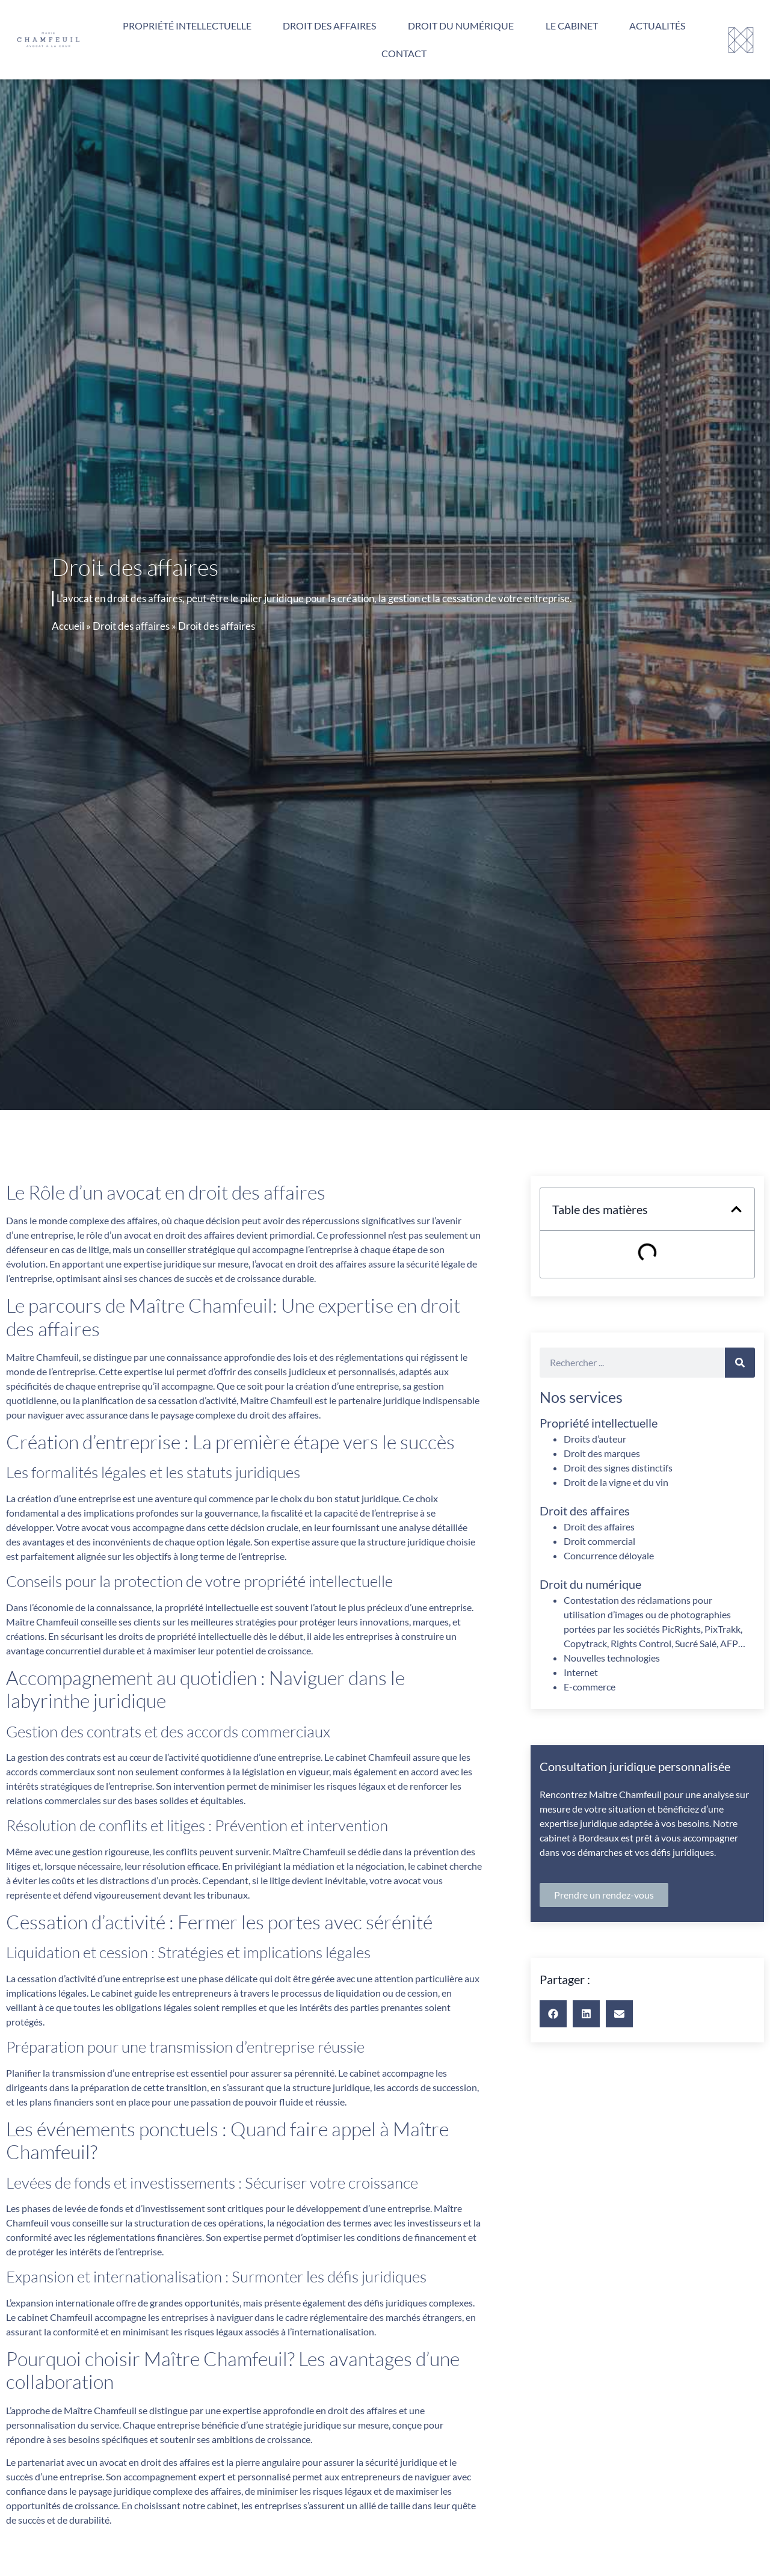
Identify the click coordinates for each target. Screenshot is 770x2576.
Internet (581, 1672)
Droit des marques (602, 1453)
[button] (736, 1209)
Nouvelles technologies (612, 1657)
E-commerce (589, 1686)
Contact (404, 53)
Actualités (657, 25)
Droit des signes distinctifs (618, 1467)
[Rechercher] (740, 1363)
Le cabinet (572, 25)
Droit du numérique (461, 25)
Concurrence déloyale (609, 1555)
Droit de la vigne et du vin (616, 1482)
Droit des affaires (329, 25)
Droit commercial (599, 1541)
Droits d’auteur (595, 1438)
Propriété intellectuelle (187, 25)
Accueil (68, 626)
